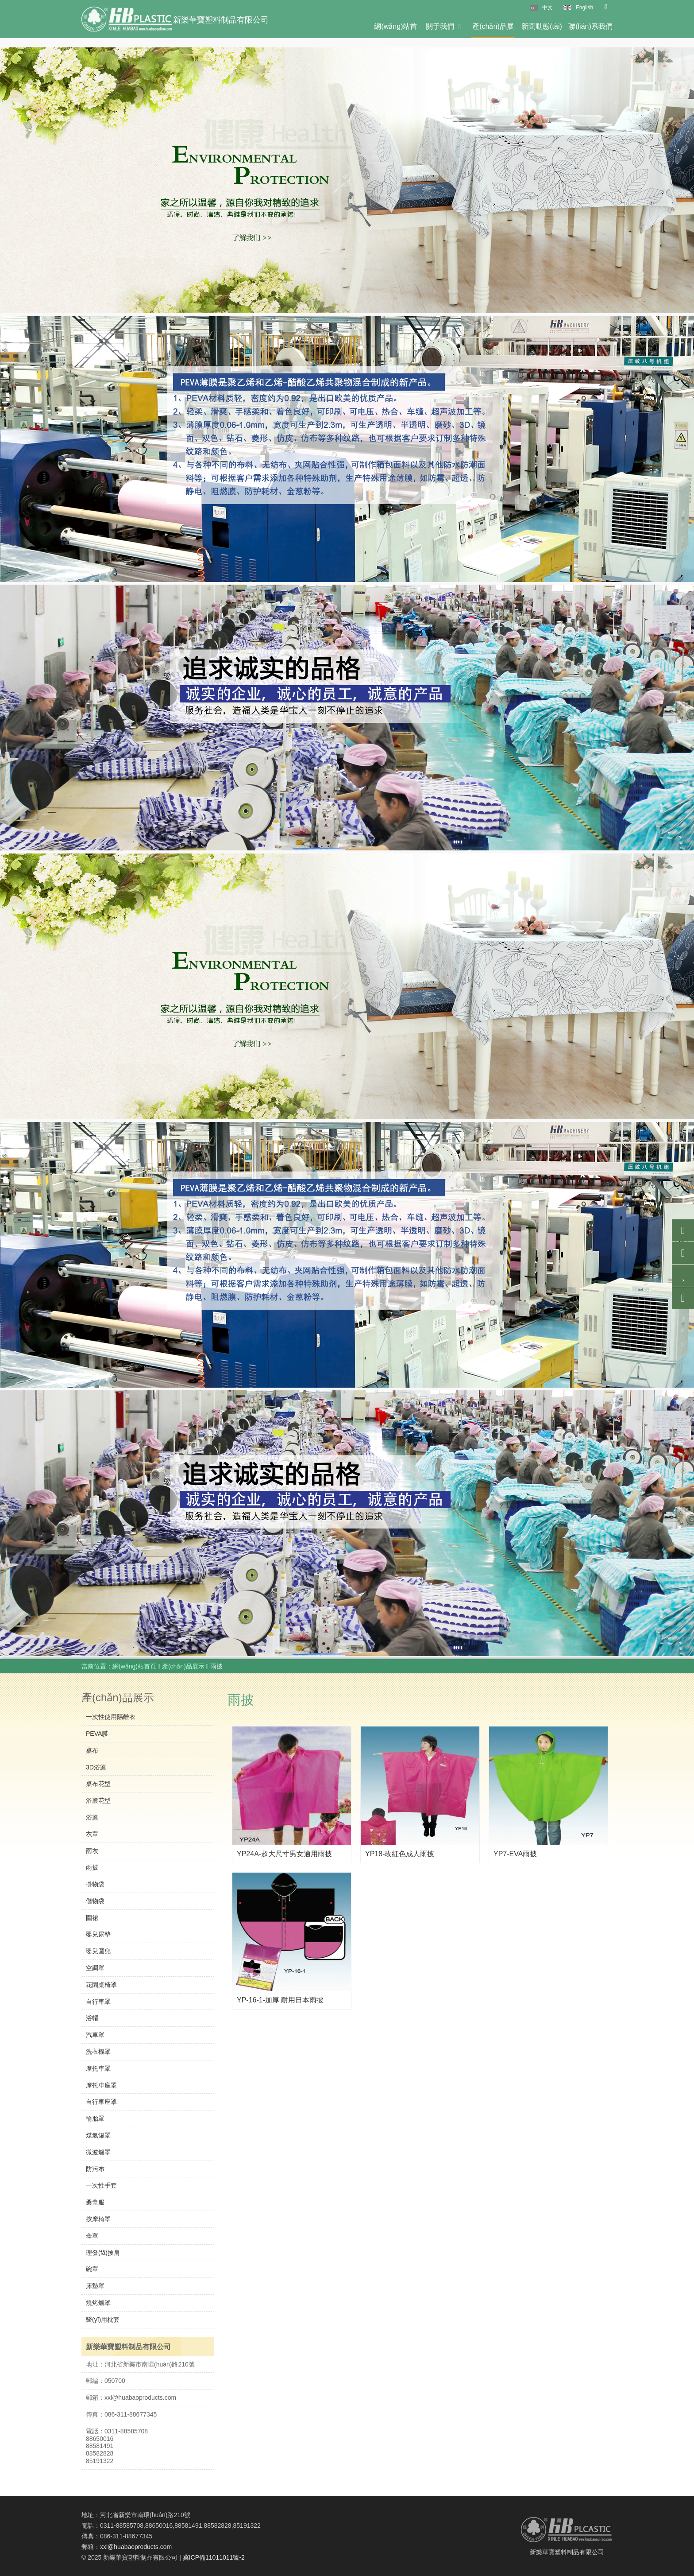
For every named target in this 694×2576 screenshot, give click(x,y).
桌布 (92, 1750)
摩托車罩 (98, 2068)
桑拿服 (95, 2202)
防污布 (95, 2169)
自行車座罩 (101, 2101)
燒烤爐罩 (98, 2302)
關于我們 (444, 26)
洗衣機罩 (98, 2051)
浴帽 (92, 2017)
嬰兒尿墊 (98, 1934)
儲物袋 (95, 1901)
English (584, 7)
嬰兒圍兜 (98, 1951)
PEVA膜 (97, 1733)
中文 (547, 7)
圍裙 (92, 1917)
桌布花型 (98, 1783)
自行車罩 (98, 2001)
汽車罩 (95, 2034)
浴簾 (92, 1817)
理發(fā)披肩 (103, 2252)
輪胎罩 (95, 2118)
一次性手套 (101, 2185)
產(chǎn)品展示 (492, 30)
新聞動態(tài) (541, 30)
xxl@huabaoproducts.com (136, 2546)
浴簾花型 (98, 1800)
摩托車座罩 (101, 2085)
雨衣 (92, 1850)
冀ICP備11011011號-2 (214, 2557)
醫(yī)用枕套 (103, 2319)
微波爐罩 (98, 2152)
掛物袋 (95, 1884)
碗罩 (92, 2269)
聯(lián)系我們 (590, 26)
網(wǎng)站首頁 (395, 30)
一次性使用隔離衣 (110, 1716)
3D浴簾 (96, 1767)
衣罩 (92, 1834)
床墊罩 (95, 2285)
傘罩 (92, 2235)
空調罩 (95, 1967)
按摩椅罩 (98, 2219)
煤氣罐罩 (98, 2135)
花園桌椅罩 (101, 1984)
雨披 (92, 1867)
